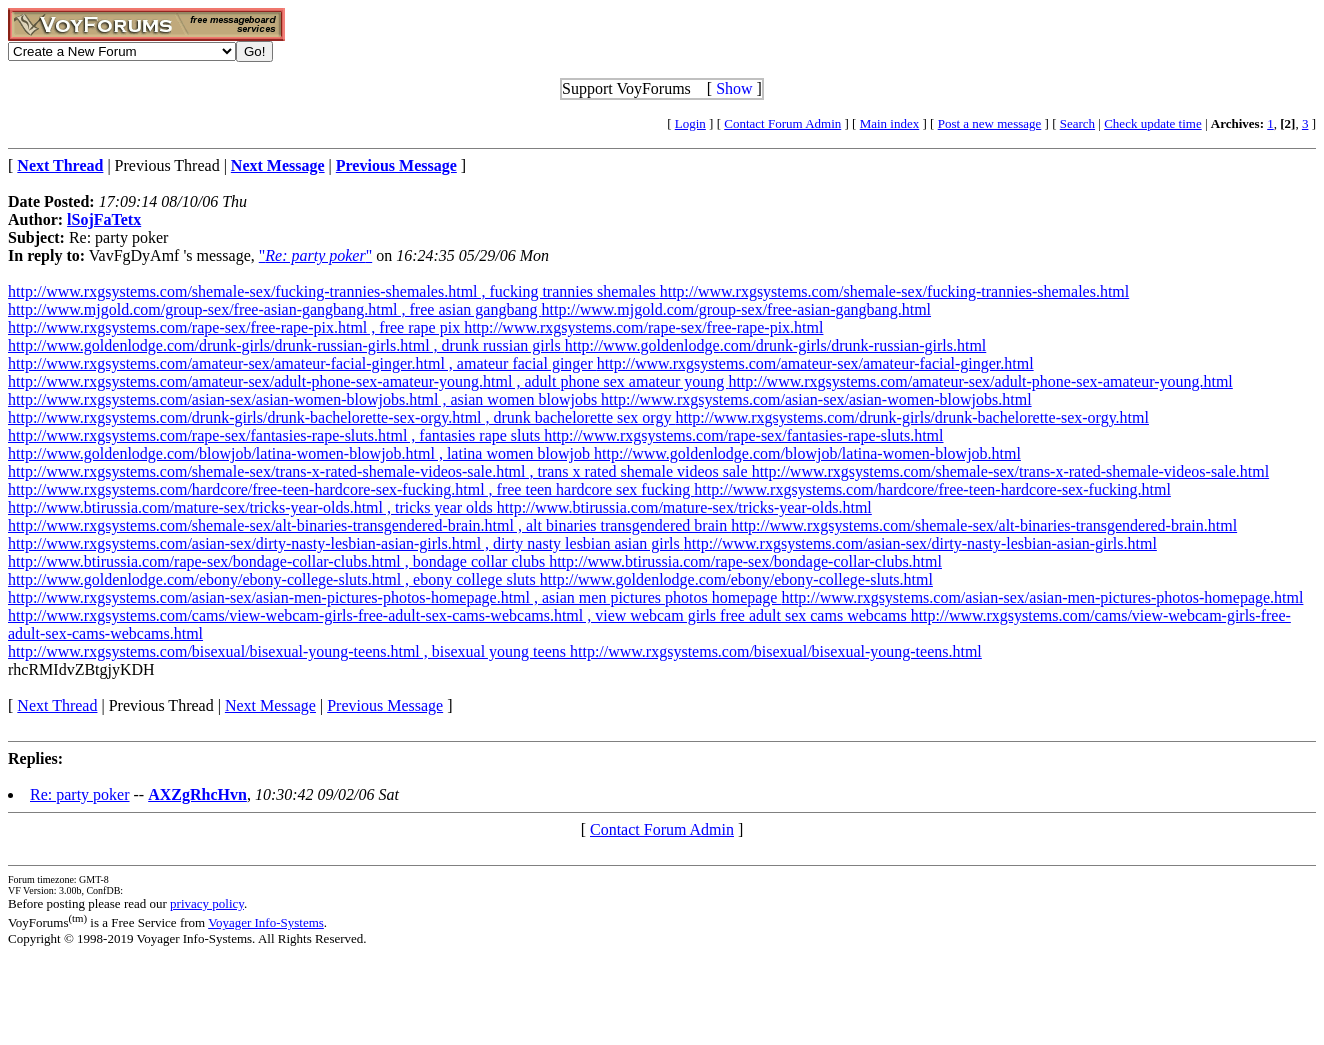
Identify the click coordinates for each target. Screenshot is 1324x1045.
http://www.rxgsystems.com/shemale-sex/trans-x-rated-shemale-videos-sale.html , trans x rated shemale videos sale (380, 471)
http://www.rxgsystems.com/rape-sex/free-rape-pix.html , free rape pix (236, 327)
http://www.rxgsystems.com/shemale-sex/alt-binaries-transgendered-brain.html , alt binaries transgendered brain (369, 525)
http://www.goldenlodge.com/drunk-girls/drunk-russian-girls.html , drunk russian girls (286, 345)
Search (1077, 123)
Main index (890, 123)
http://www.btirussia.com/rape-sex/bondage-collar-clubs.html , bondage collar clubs (278, 561)
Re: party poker (80, 794)
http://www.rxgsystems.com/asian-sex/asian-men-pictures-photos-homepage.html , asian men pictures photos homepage (394, 597)
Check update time (1152, 123)
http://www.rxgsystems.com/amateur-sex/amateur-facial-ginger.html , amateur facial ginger (302, 363)
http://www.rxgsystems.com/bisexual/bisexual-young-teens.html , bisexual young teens (289, 651)
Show (734, 88)
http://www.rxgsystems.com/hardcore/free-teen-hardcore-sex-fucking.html (932, 489)
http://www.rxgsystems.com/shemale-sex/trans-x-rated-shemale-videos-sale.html (1011, 471)
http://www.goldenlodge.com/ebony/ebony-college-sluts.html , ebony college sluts (274, 579)
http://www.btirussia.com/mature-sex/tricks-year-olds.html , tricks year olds (252, 507)
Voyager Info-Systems (266, 922)
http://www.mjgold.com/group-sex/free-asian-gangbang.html (736, 309)
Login (690, 123)
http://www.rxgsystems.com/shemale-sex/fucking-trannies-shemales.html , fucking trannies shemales (334, 291)
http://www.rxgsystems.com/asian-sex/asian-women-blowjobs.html (816, 399)
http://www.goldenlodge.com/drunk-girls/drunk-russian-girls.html (776, 345)
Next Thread (57, 705)
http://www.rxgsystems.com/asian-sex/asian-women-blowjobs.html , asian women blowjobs (304, 399)
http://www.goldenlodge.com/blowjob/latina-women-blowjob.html (807, 453)
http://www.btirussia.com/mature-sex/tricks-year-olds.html (684, 507)
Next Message (270, 705)
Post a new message (990, 123)
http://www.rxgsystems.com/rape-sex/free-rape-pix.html (643, 327)
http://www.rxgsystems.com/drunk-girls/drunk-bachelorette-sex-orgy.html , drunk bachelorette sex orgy (341, 417)
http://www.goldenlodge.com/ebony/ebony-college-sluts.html (736, 579)
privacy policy (207, 903)
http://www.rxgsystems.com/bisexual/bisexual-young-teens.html (776, 651)
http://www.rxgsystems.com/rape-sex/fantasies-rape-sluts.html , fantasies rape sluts (276, 435)
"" (315, 255)
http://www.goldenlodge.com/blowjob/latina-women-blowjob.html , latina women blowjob (301, 453)
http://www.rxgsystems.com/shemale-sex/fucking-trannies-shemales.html (895, 291)
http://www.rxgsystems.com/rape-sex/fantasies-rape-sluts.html (743, 435)
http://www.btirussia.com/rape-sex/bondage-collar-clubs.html (745, 561)
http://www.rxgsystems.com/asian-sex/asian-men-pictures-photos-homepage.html (1042, 597)
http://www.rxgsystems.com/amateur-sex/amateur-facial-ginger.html (815, 363)
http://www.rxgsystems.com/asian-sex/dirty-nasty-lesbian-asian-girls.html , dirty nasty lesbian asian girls (346, 543)
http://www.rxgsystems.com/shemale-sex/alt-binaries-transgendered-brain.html (984, 525)
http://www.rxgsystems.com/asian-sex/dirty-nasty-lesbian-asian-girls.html (920, 543)
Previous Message (385, 705)
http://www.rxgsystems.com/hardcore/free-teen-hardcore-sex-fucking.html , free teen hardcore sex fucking (351, 489)
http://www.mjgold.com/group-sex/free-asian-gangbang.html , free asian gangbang (274, 309)
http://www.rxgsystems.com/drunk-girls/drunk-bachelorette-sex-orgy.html (912, 417)
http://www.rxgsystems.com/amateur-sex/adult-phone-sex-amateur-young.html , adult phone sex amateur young (368, 381)
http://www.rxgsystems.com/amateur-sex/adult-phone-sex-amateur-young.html (980, 381)
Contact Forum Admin (782, 123)
